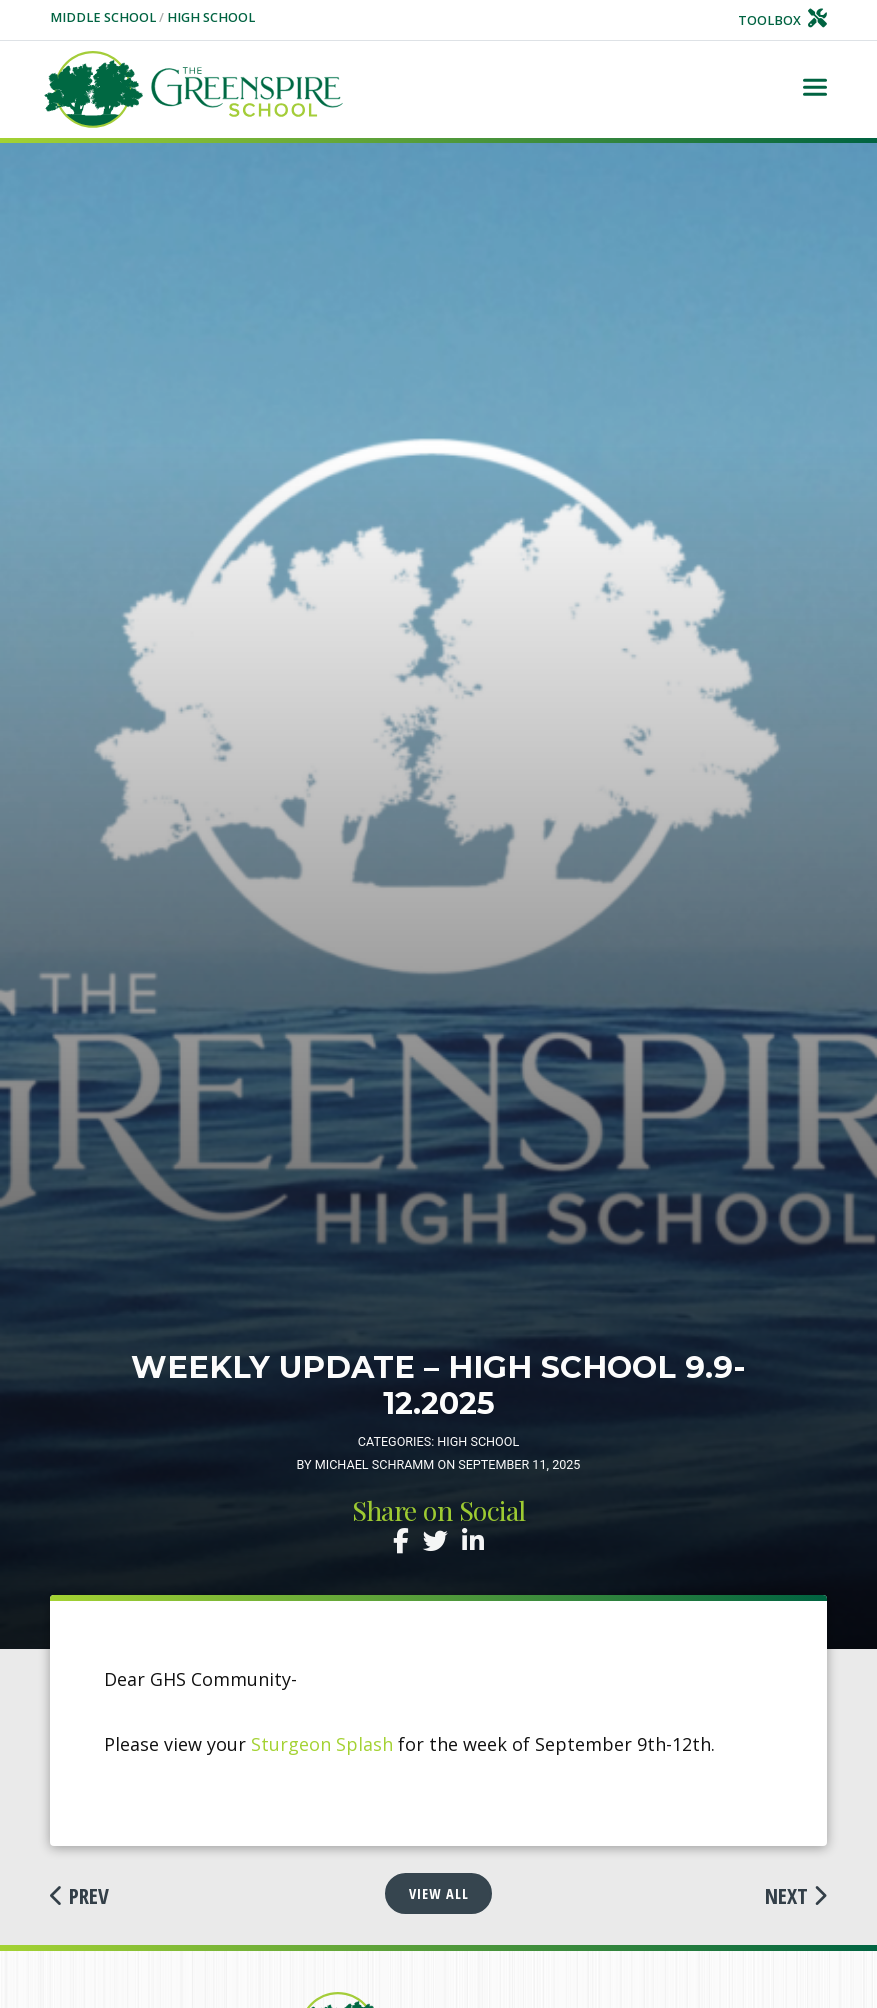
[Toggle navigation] (815, 89)
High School (211, 17)
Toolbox (783, 20)
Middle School (104, 17)
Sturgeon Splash (322, 1744)
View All (439, 1893)
